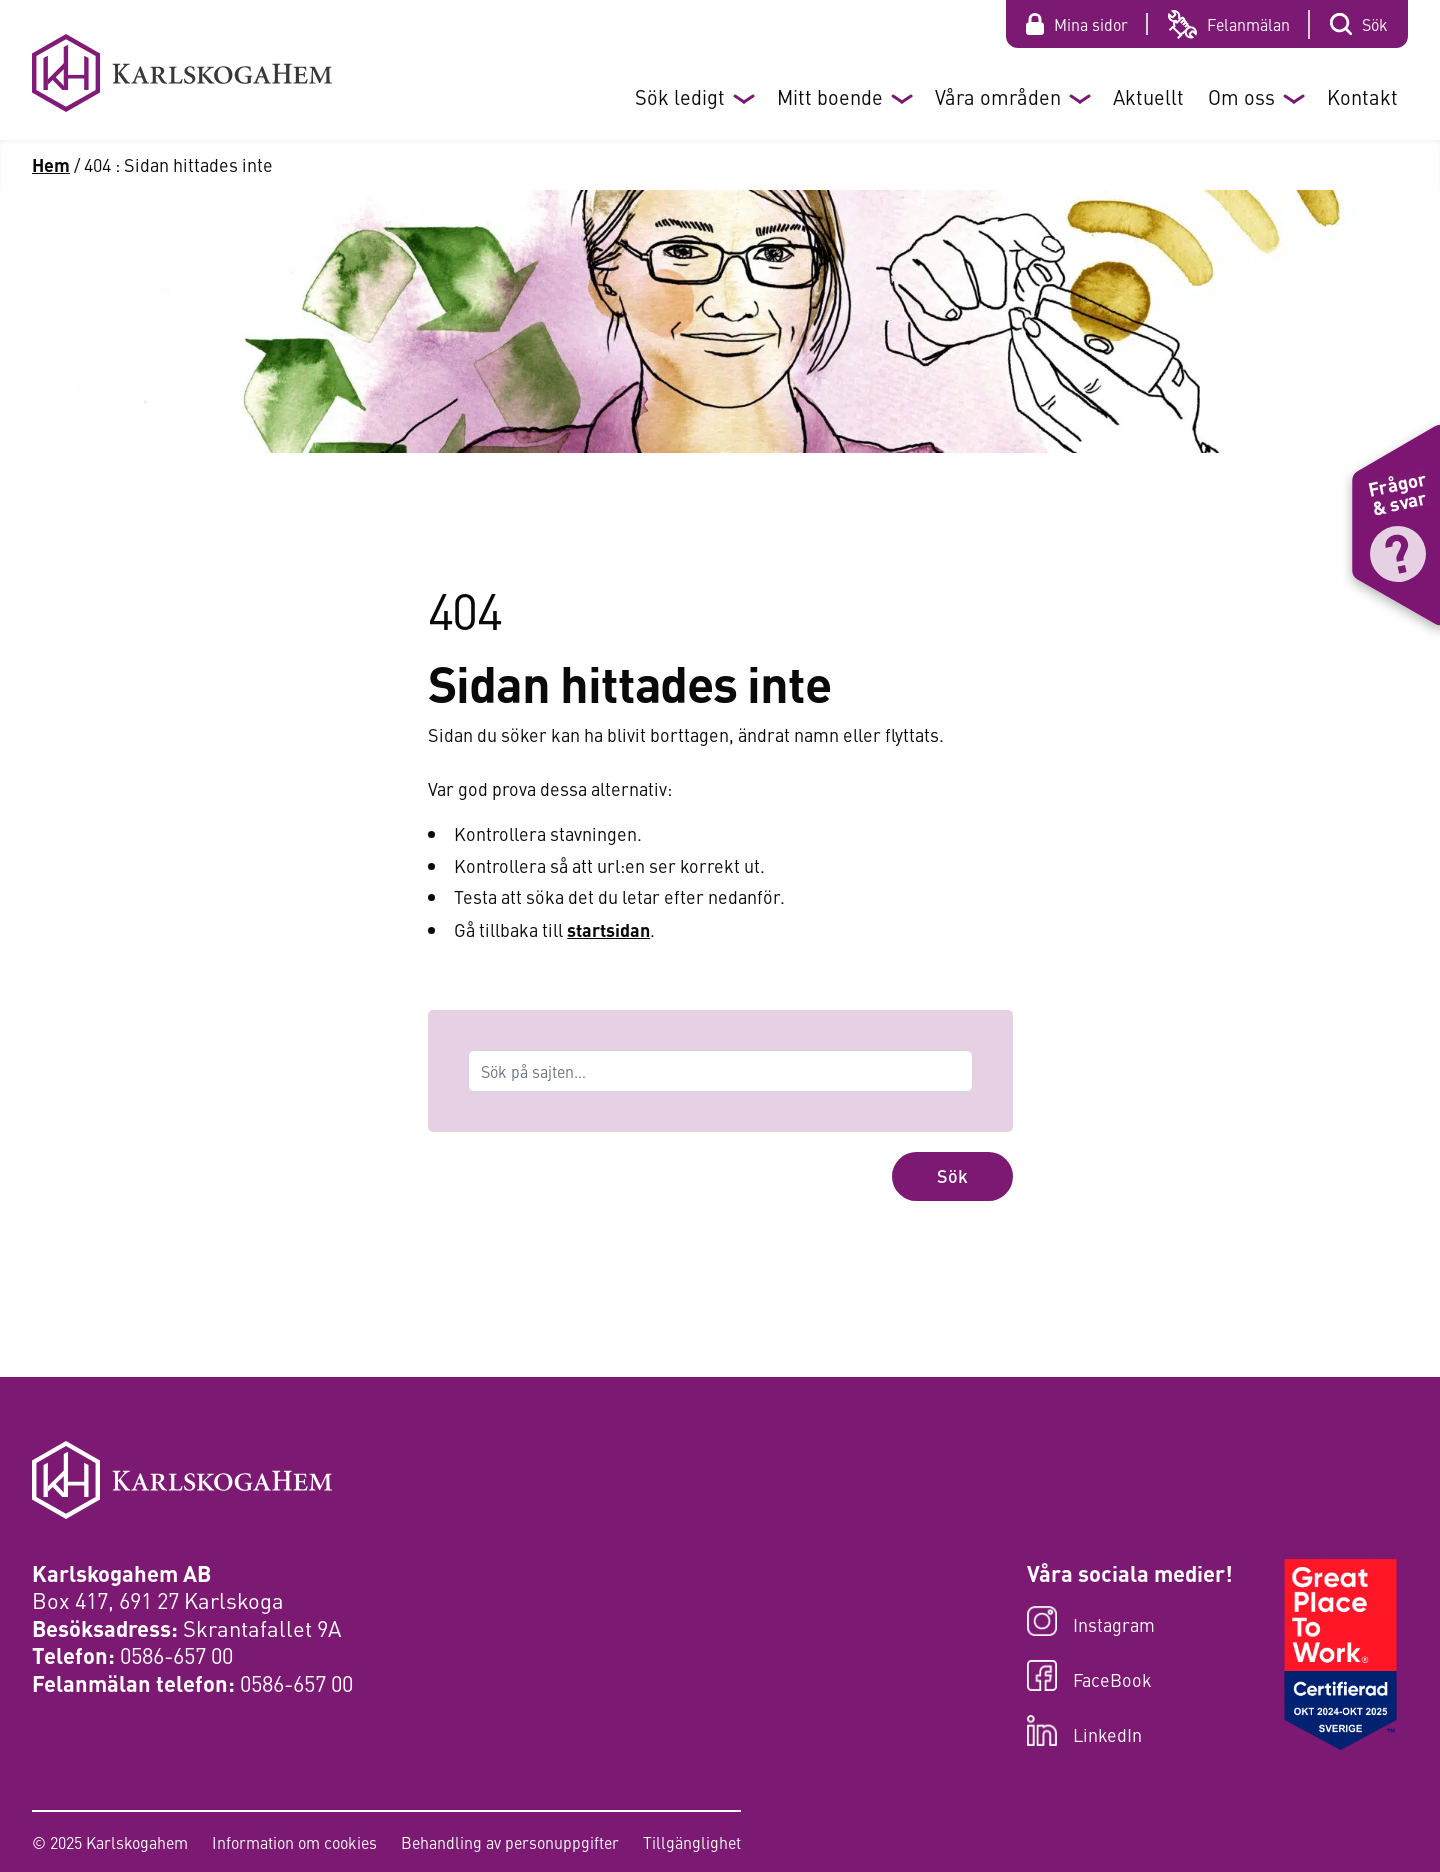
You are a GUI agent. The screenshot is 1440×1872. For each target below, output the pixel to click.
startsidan (608, 929)
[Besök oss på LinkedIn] (1130, 1732)
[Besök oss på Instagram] (1130, 1623)
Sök (1375, 24)
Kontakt (1362, 96)
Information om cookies (294, 1842)
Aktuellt (1148, 96)
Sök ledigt (680, 96)
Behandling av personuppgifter (510, 1842)
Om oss (1241, 96)
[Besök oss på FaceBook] (1130, 1677)
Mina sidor (1091, 24)
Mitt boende (830, 96)
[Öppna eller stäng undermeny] (743, 97)
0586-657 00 (176, 1655)
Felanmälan (1248, 24)
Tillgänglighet (692, 1842)
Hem (51, 164)
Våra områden (998, 96)
